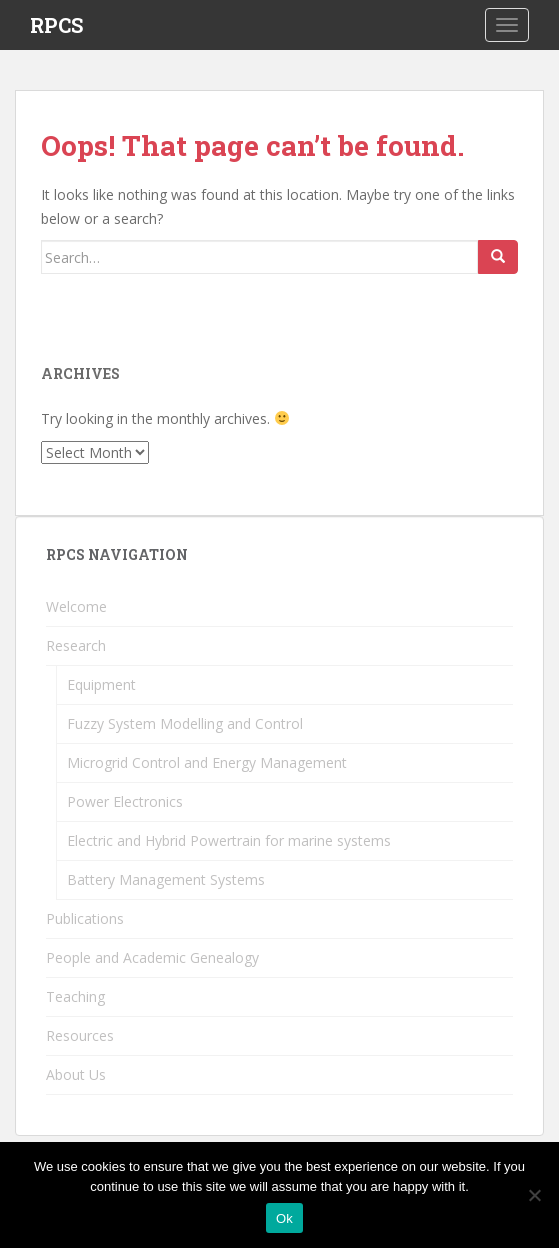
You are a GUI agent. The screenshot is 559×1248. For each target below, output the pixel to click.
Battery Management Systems (166, 879)
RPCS (56, 25)
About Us (76, 1074)
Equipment (101, 684)
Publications (85, 918)
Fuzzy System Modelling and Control (185, 723)
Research (76, 645)
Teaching (75, 996)
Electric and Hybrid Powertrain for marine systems (229, 840)
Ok (284, 1218)
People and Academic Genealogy (152, 957)
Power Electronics (125, 801)
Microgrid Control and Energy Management (207, 762)
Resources (80, 1035)
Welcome (76, 606)
